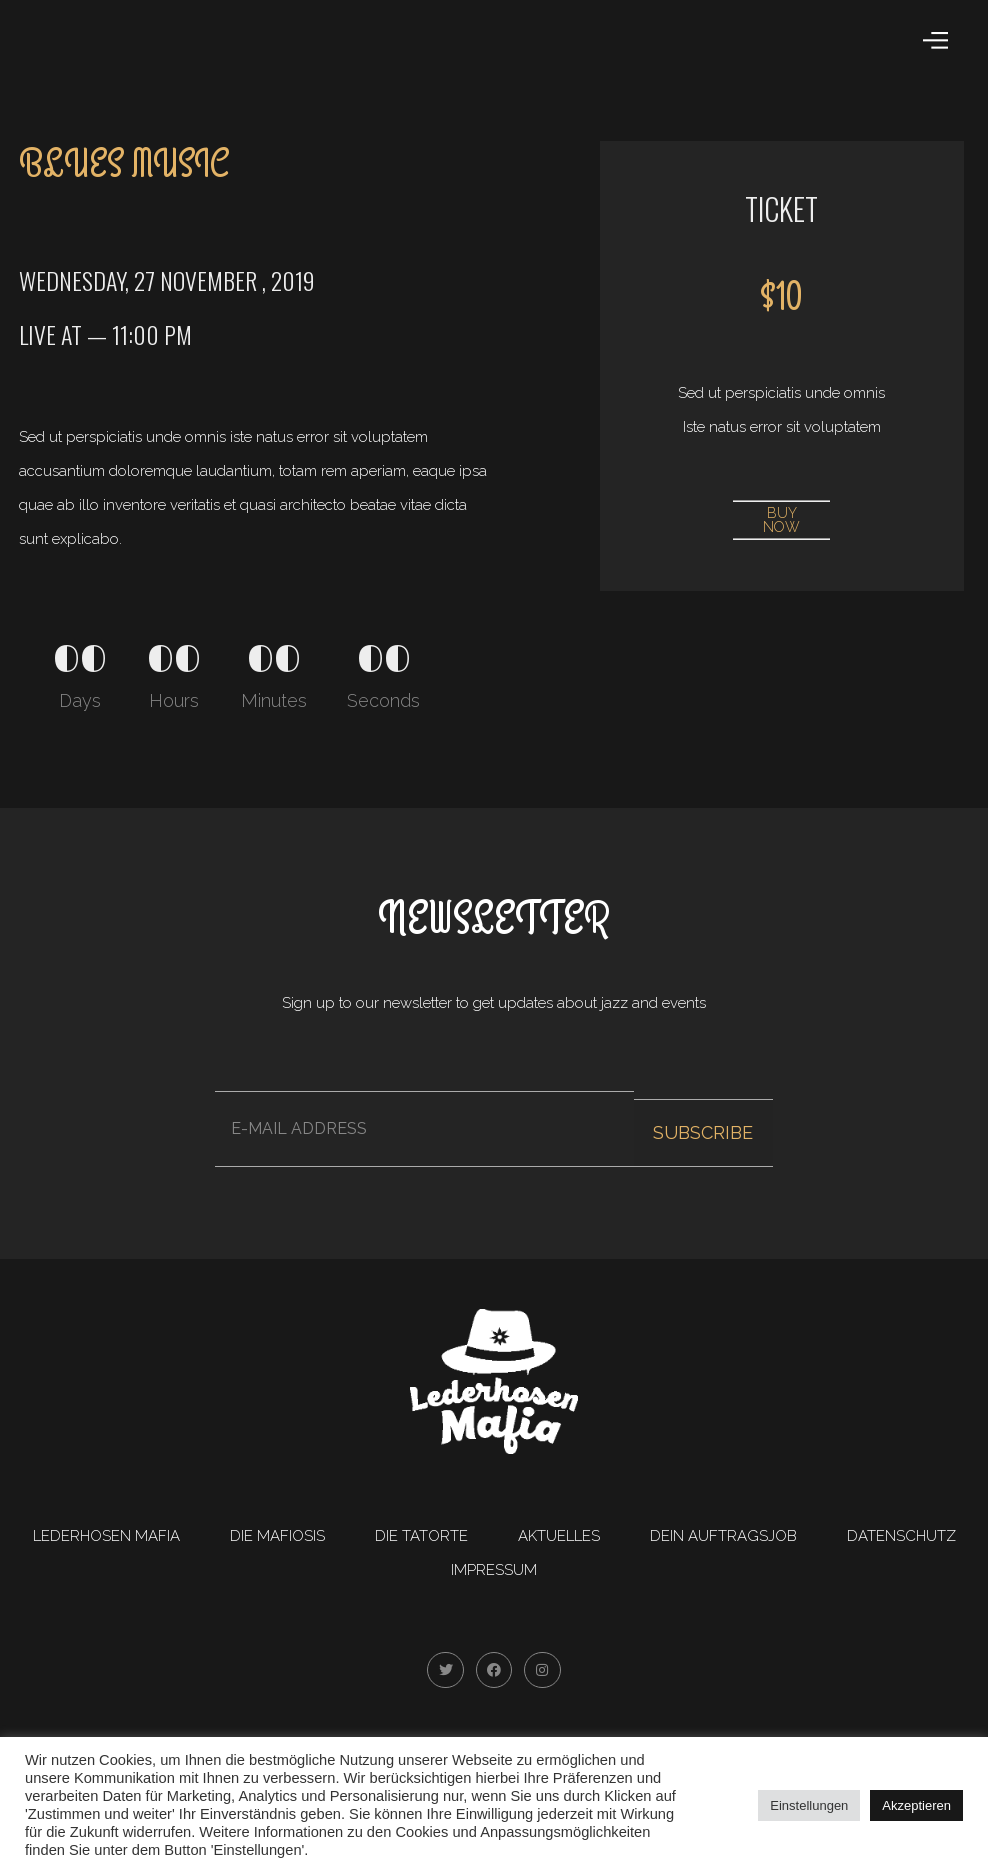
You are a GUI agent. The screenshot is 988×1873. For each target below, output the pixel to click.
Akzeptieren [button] (916, 1805)
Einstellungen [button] (809, 1805)
